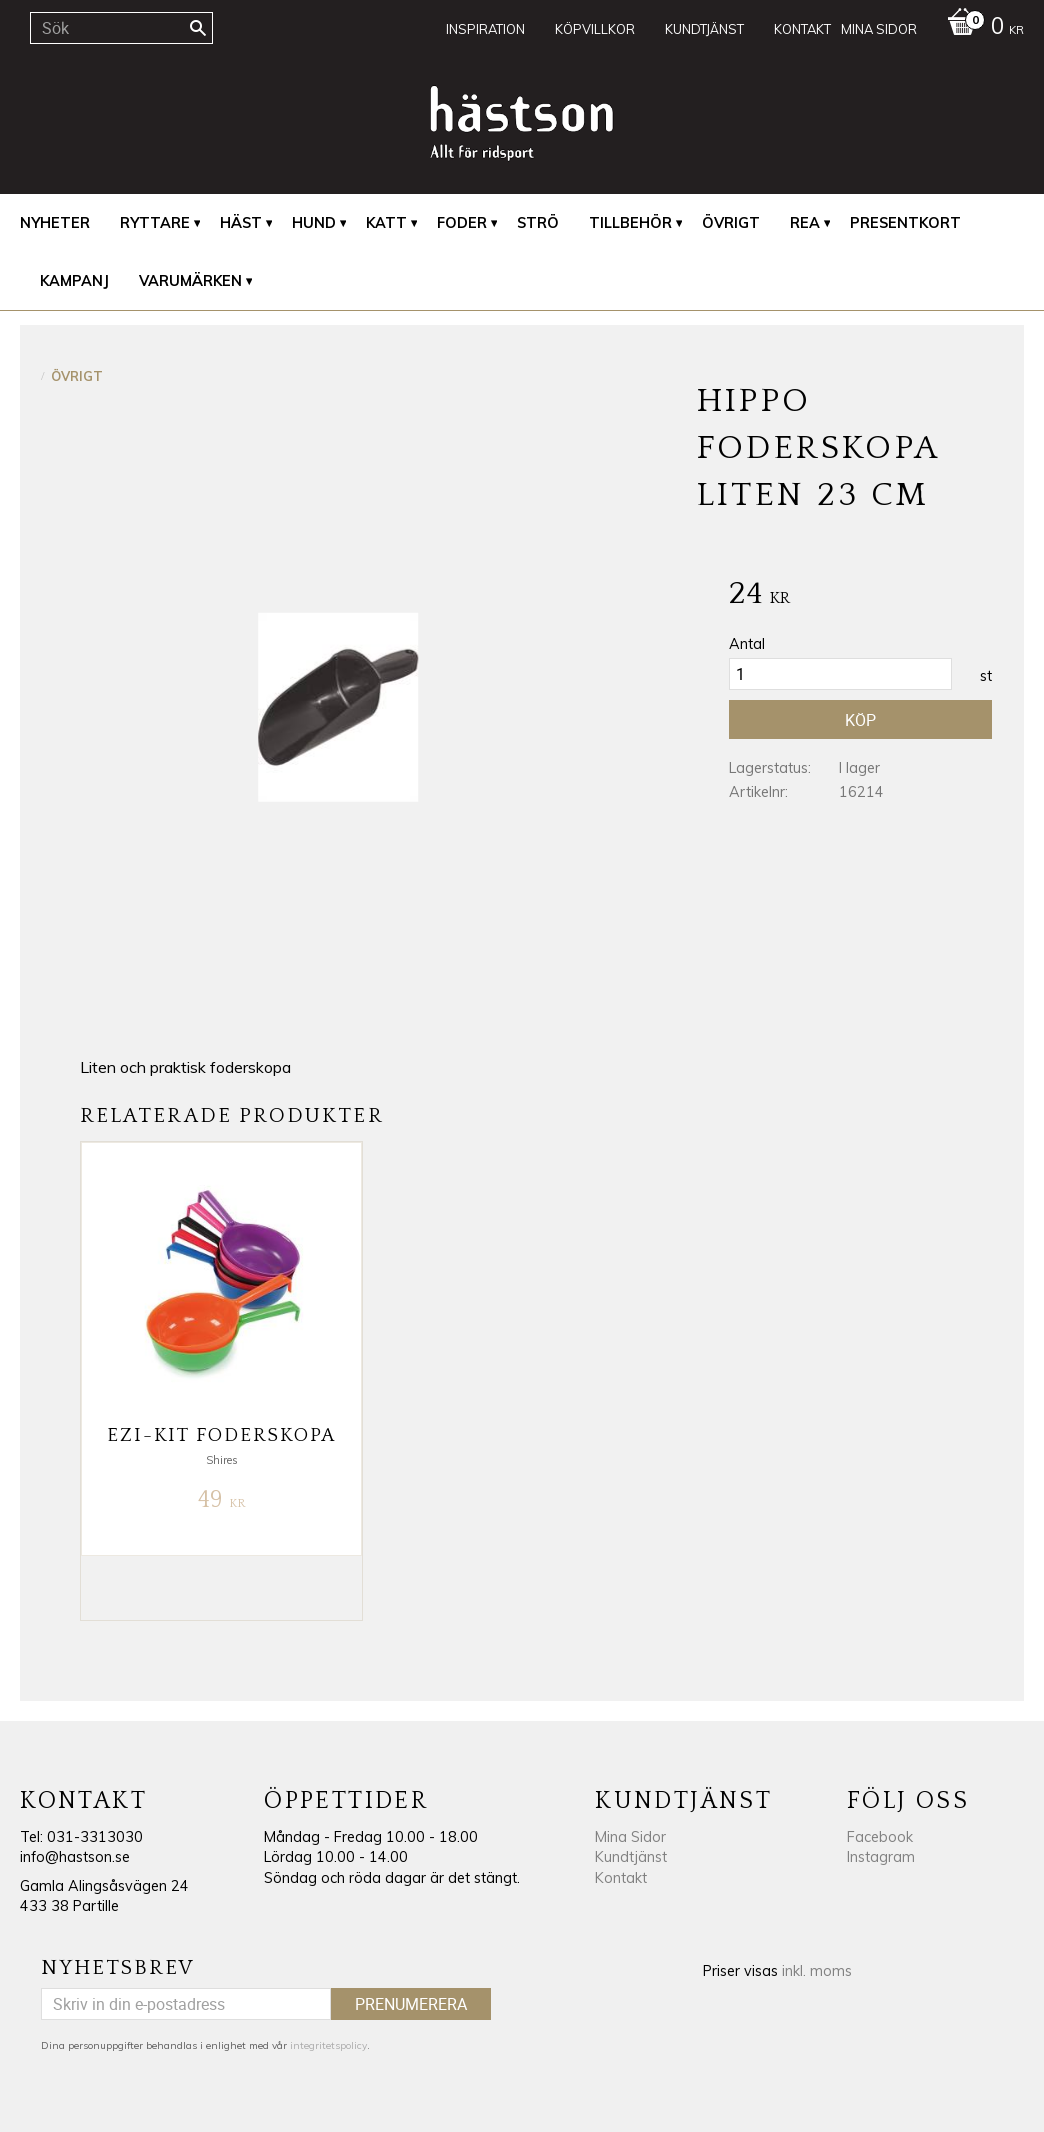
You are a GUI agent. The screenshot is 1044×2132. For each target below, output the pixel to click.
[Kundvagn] (980, 28)
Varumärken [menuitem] (190, 281)
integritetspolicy (328, 2045)
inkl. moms (817, 1971)
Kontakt (621, 1878)
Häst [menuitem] (241, 223)
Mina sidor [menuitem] (879, 29)
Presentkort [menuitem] (905, 223)
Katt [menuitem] (386, 223)
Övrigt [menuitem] (731, 223)
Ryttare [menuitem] (155, 223)
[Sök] (198, 28)
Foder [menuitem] (462, 223)
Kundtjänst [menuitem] (704, 29)
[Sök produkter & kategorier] (121, 28)
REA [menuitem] (805, 223)
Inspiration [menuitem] (485, 29)
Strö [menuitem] (538, 223)
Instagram (881, 1857)
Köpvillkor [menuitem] (595, 29)
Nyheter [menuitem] (55, 223)
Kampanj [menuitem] (74, 281)
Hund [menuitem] (314, 223)
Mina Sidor (630, 1837)
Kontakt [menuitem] (802, 29)
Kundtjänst (631, 1857)
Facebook (880, 1837)
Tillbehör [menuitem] (630, 223)
